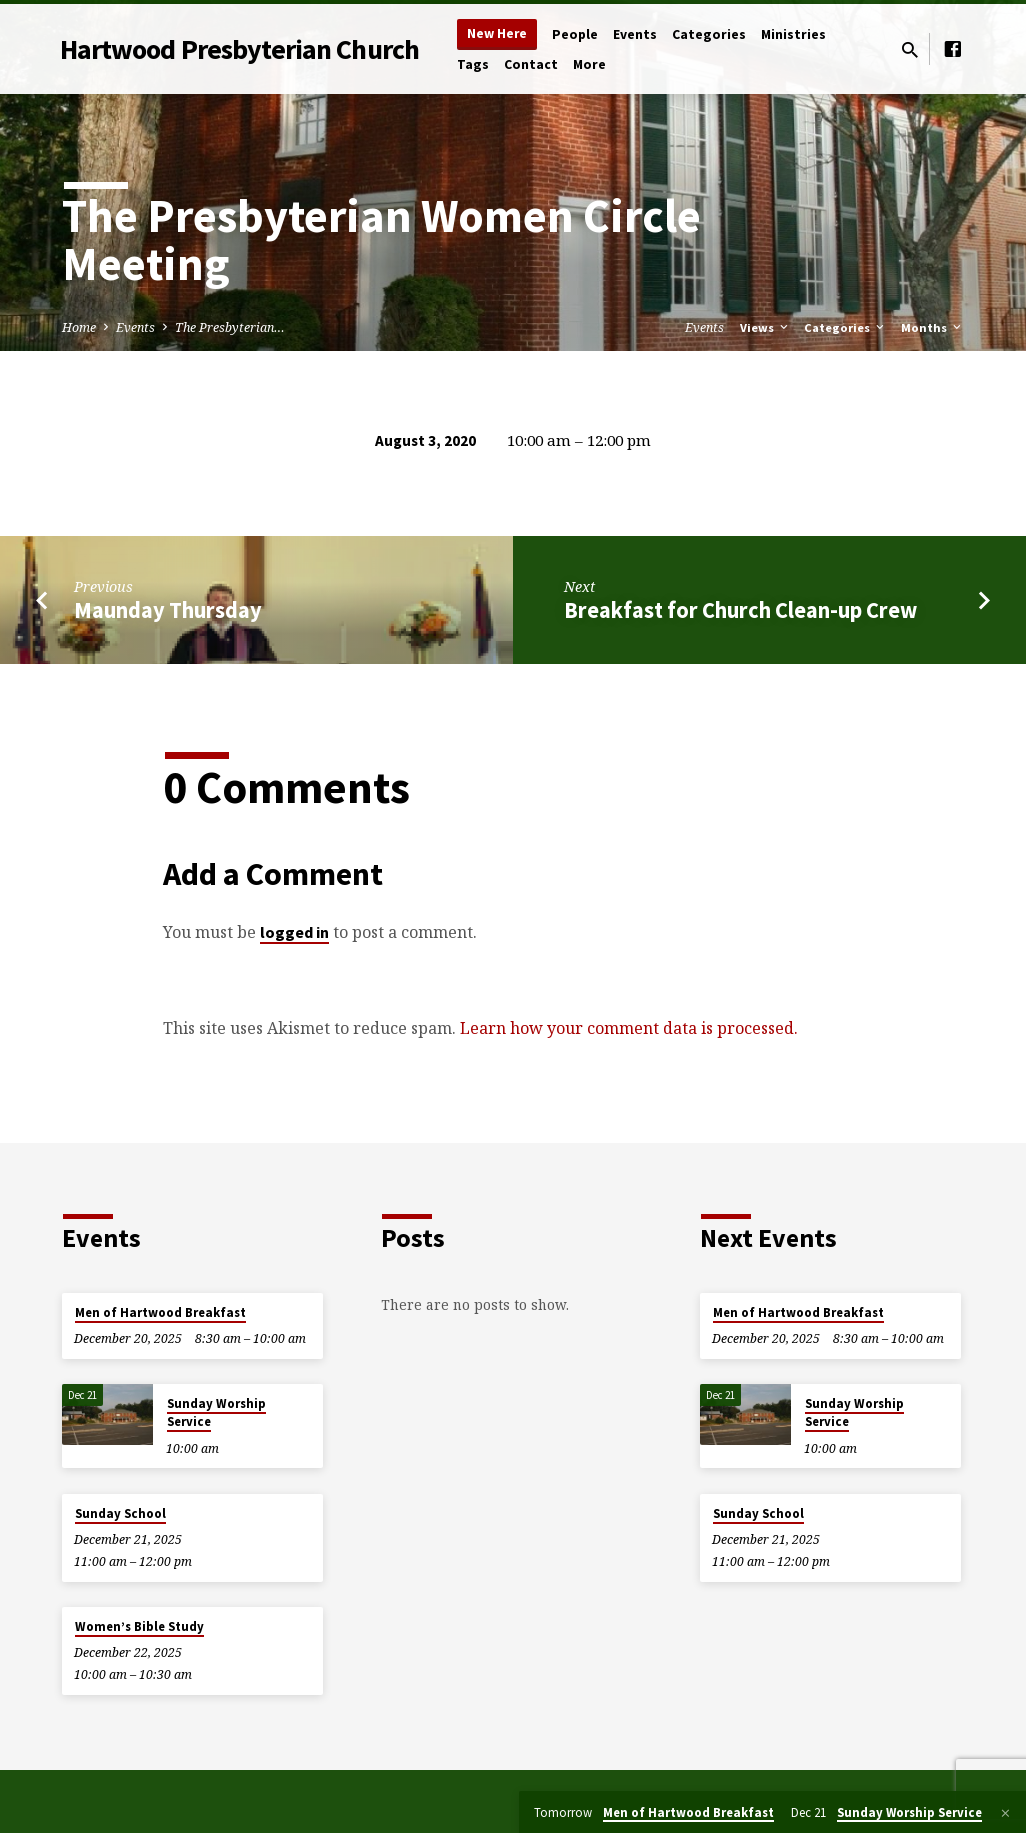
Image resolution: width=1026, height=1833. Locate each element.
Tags (473, 64)
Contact (531, 64)
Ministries (793, 34)
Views (765, 327)
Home (79, 327)
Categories (709, 34)
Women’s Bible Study (139, 1626)
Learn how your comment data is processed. (629, 1028)
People (575, 34)
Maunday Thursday (168, 610)
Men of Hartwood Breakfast (160, 1312)
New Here (497, 33)
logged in (294, 932)
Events (635, 34)
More (589, 64)
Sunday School (120, 1513)
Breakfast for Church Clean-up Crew (740, 610)
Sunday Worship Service (216, 1412)
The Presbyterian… (230, 327)
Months (932, 327)
